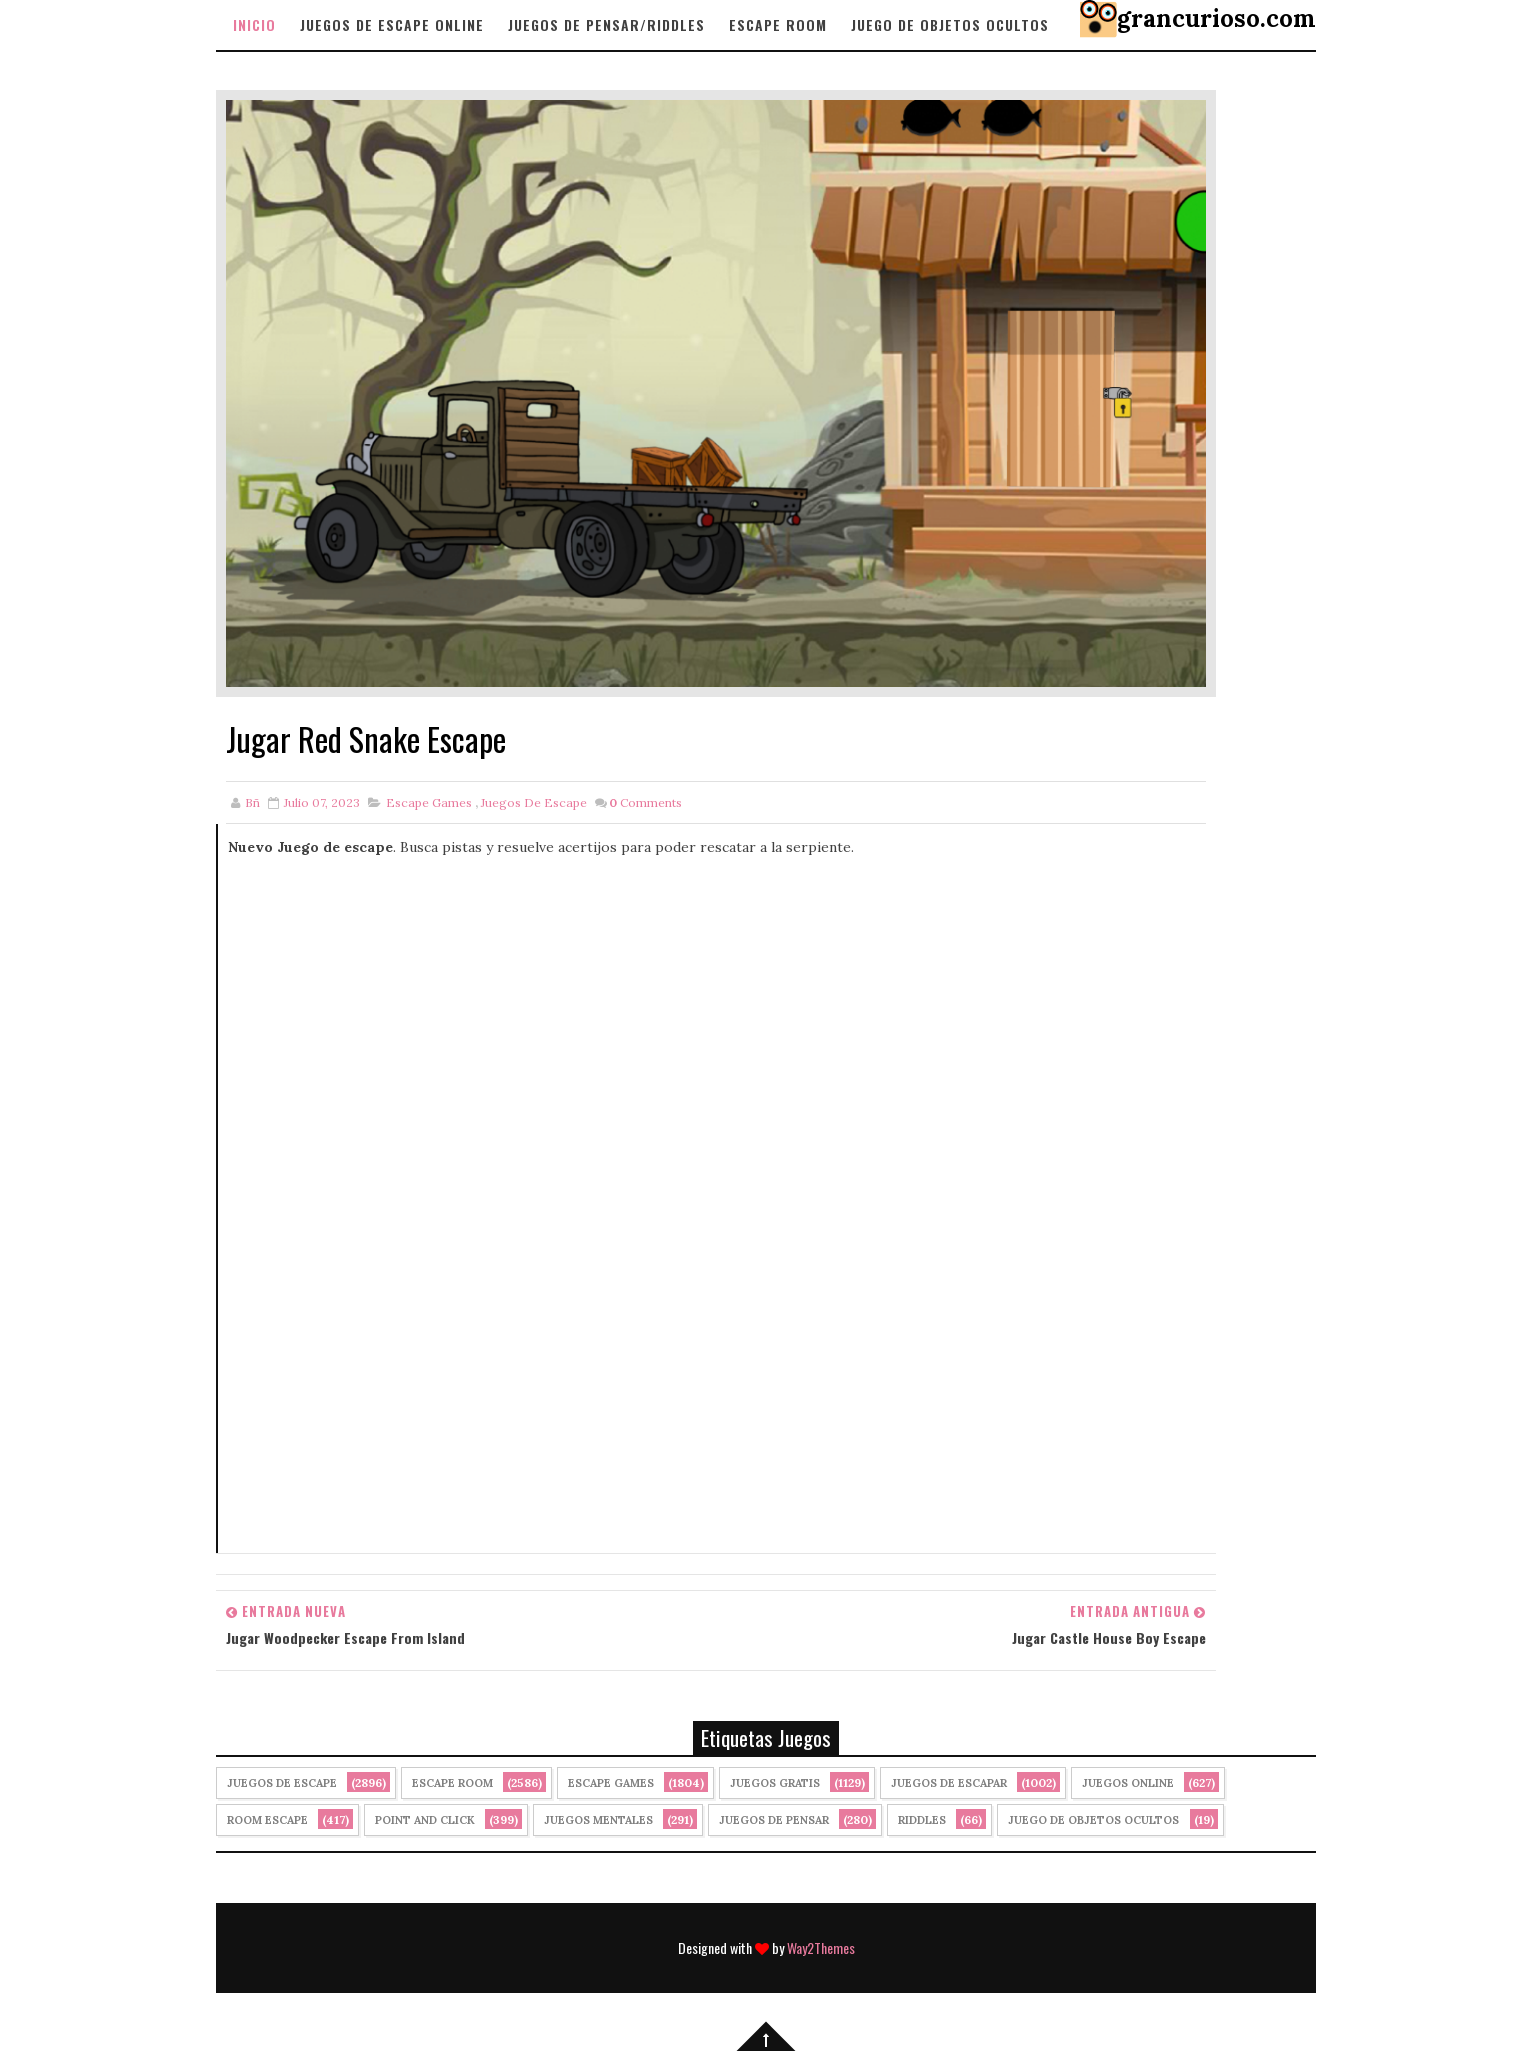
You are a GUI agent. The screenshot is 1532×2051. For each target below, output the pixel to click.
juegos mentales (598, 1820)
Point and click (425, 1820)
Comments (645, 802)
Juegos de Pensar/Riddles (606, 24)
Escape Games (429, 802)
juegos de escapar (949, 1783)
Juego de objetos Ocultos (950, 24)
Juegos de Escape (534, 802)
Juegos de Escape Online (392, 24)
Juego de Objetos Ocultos (1093, 1820)
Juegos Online (1128, 1783)
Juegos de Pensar (774, 1820)
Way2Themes (821, 1947)
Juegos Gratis (775, 1783)
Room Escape (267, 1820)
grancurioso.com (1216, 18)
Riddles (922, 1820)
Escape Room (778, 24)
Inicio (254, 24)
